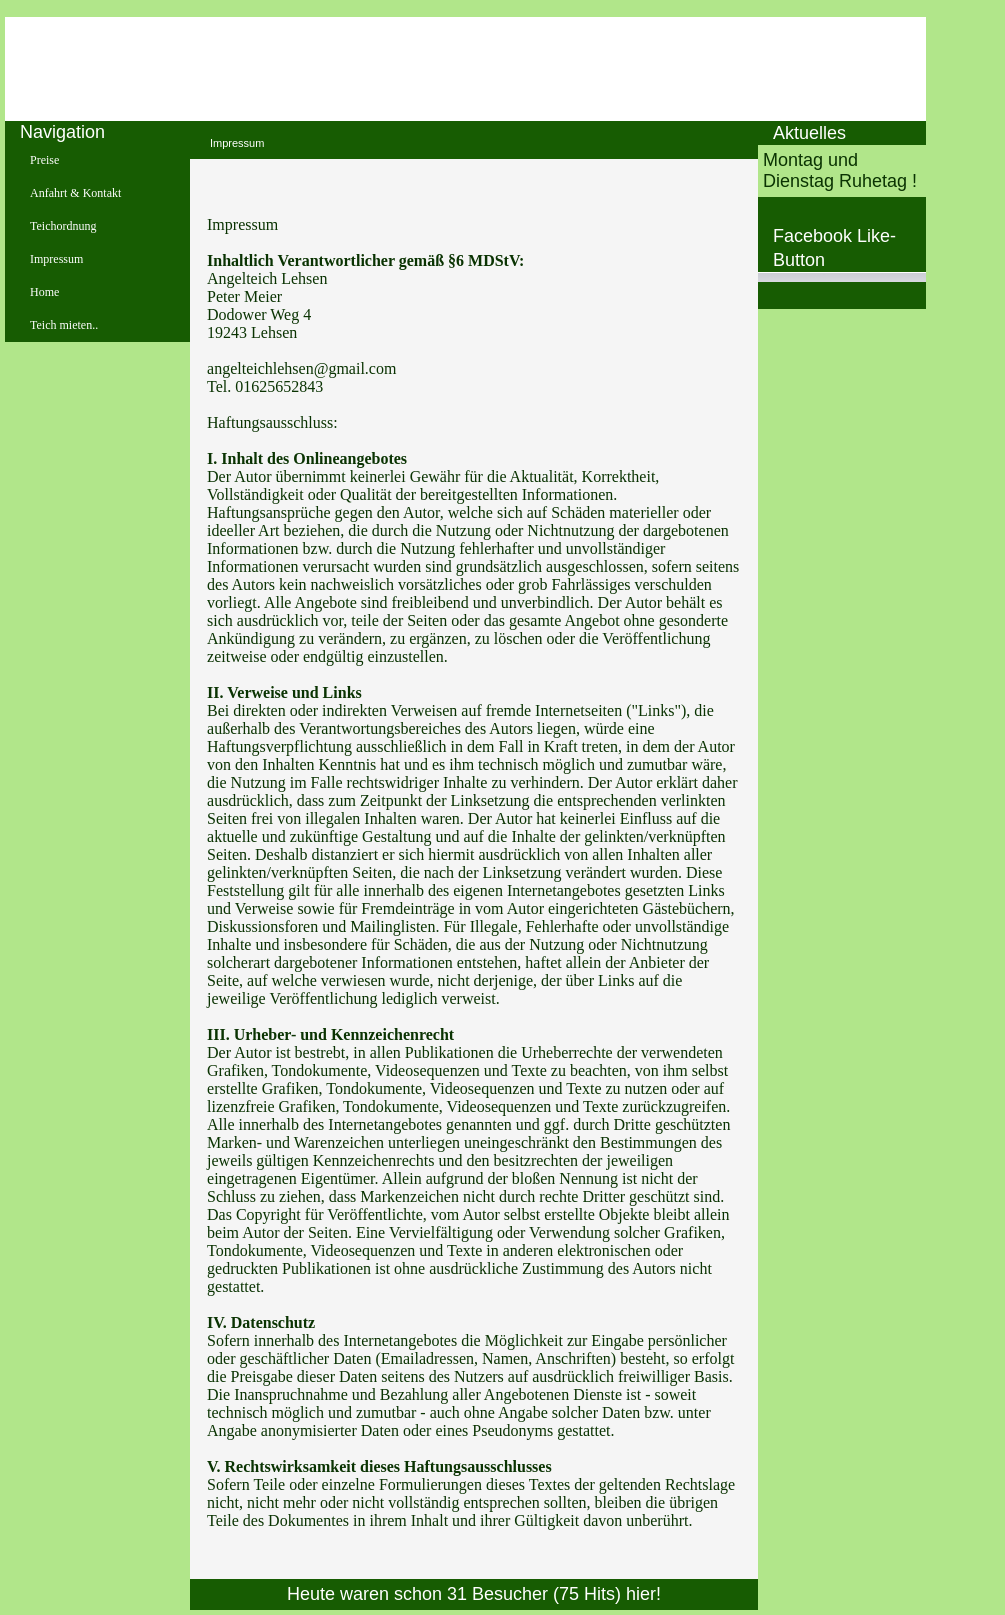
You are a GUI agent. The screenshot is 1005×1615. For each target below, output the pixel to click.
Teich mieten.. (64, 325)
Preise (44, 160)
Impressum (56, 259)
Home (44, 292)
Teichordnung (63, 226)
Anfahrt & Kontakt (75, 193)
